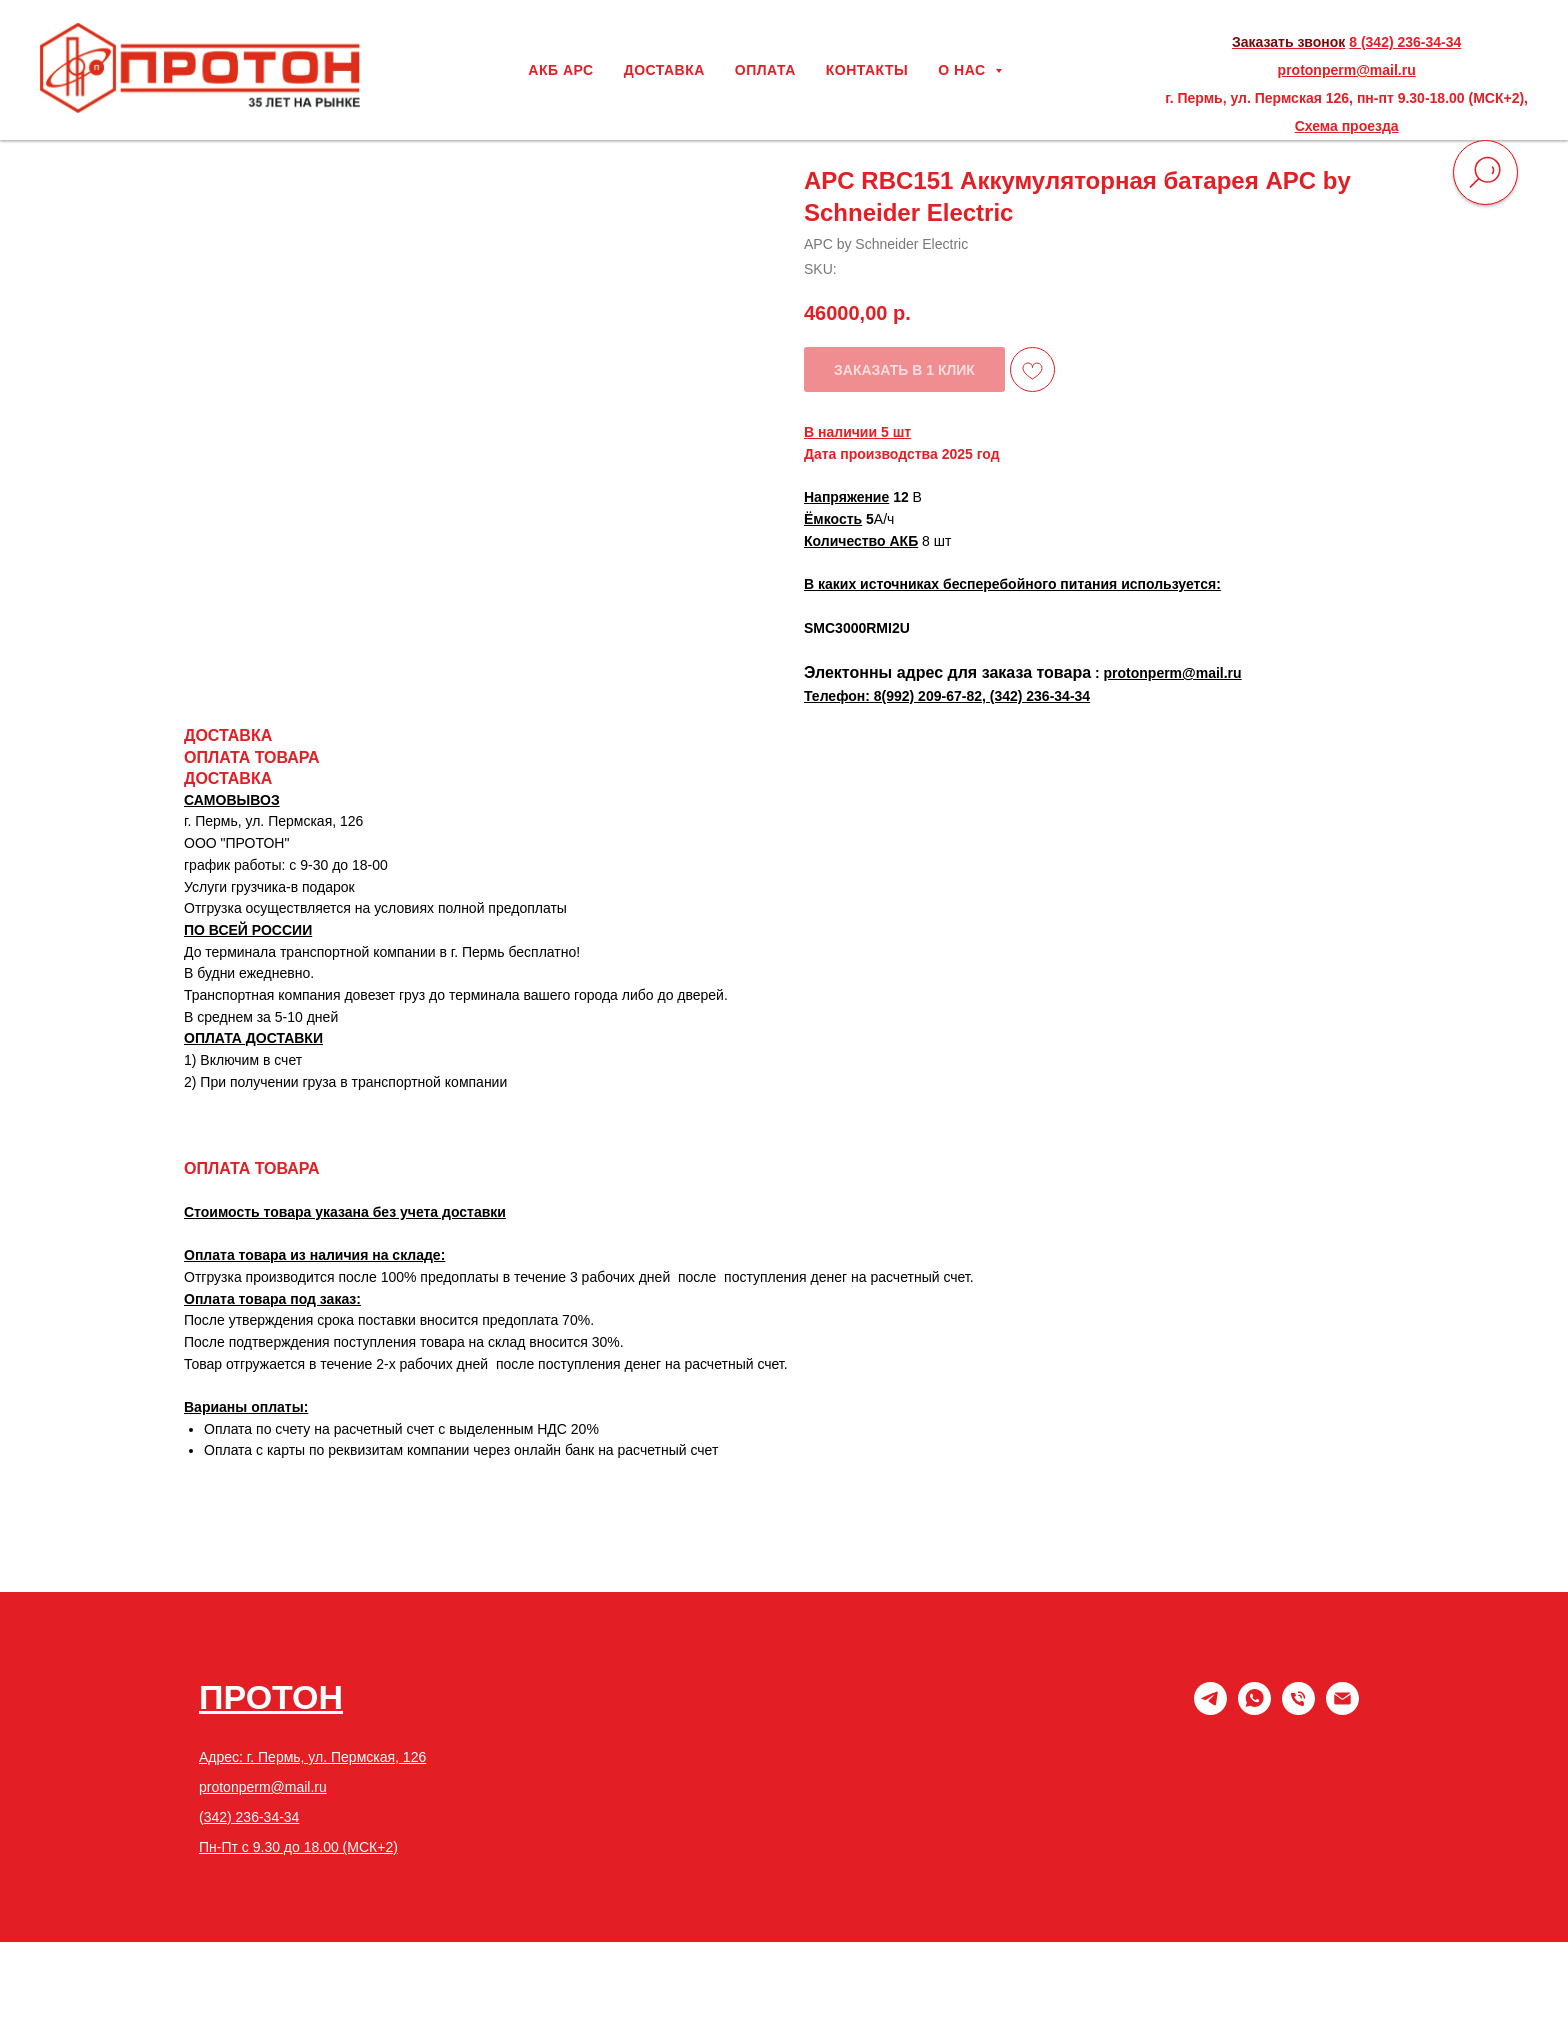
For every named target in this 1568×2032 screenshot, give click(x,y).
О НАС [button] (964, 70)
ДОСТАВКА (664, 70)
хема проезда (1352, 126)
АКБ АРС (560, 70)
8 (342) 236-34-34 (1405, 42)
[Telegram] (1210, 1709)
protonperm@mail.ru (1347, 70)
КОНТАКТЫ (867, 70)
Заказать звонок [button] (1288, 42)
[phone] (1298, 1709)
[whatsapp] (1254, 1709)
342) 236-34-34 (252, 1817)
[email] (1342, 1709)
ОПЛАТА (765, 70)
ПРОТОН (271, 1697)
